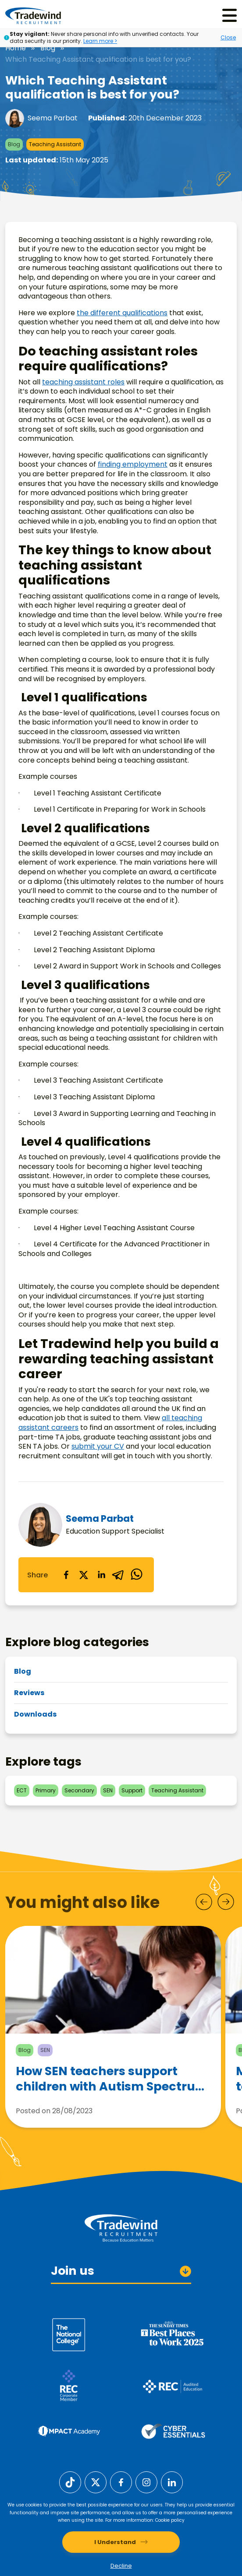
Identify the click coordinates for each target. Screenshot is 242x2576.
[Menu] (229, 15)
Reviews (29, 1693)
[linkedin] (101, 1575)
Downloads (35, 1714)
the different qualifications (122, 313)
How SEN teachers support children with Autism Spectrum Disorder (112, 2084)
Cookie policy (170, 2520)
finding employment (132, 464)
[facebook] (66, 1575)
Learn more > (100, 41)
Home (15, 48)
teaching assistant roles (83, 382)
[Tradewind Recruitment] (33, 15)
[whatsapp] (136, 1575)
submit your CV (97, 1446)
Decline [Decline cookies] (121, 2566)
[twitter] (84, 1575)
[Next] (226, 1902)
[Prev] (204, 1902)
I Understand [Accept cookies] (115, 2542)
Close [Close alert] (228, 37)
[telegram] (119, 1575)
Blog (47, 48)
